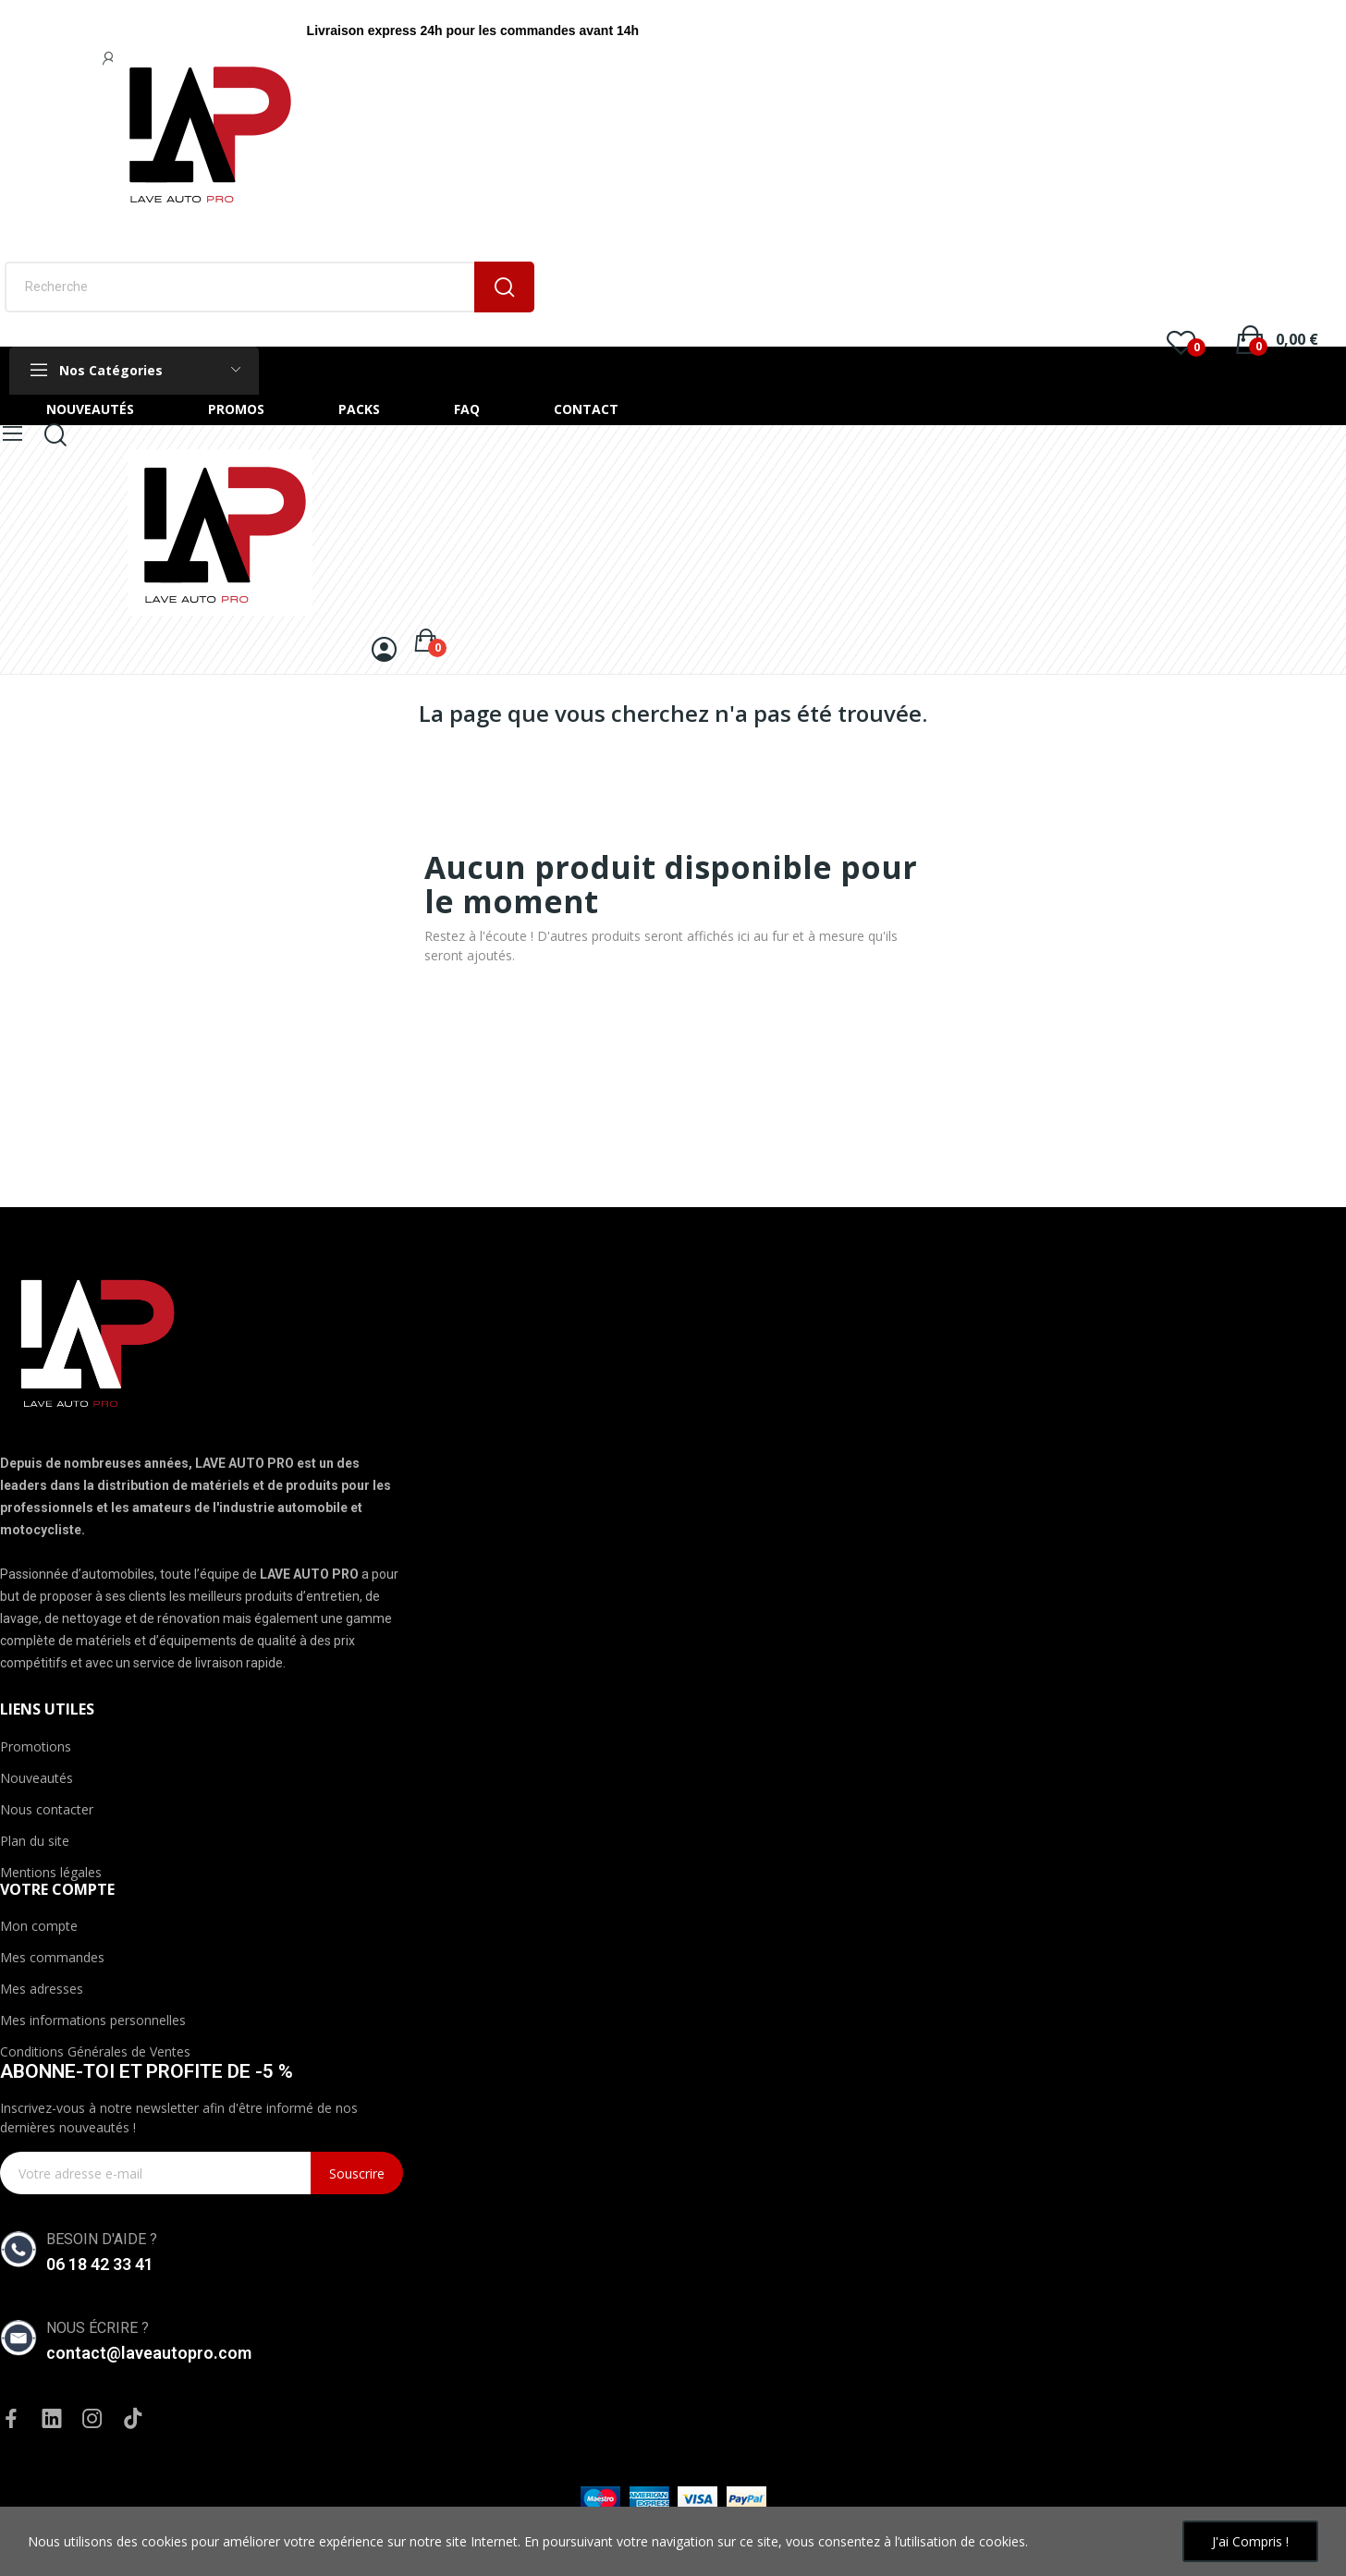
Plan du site (34, 1841)
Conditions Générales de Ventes (95, 2051)
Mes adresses (41, 1988)
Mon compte (39, 1926)
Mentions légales (51, 1872)
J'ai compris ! (1250, 2541)
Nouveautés (36, 1778)
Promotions (35, 1746)
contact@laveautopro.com (148, 2352)
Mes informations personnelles (93, 2020)
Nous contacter (46, 1809)
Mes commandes (52, 1957)
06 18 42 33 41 (99, 2264)
